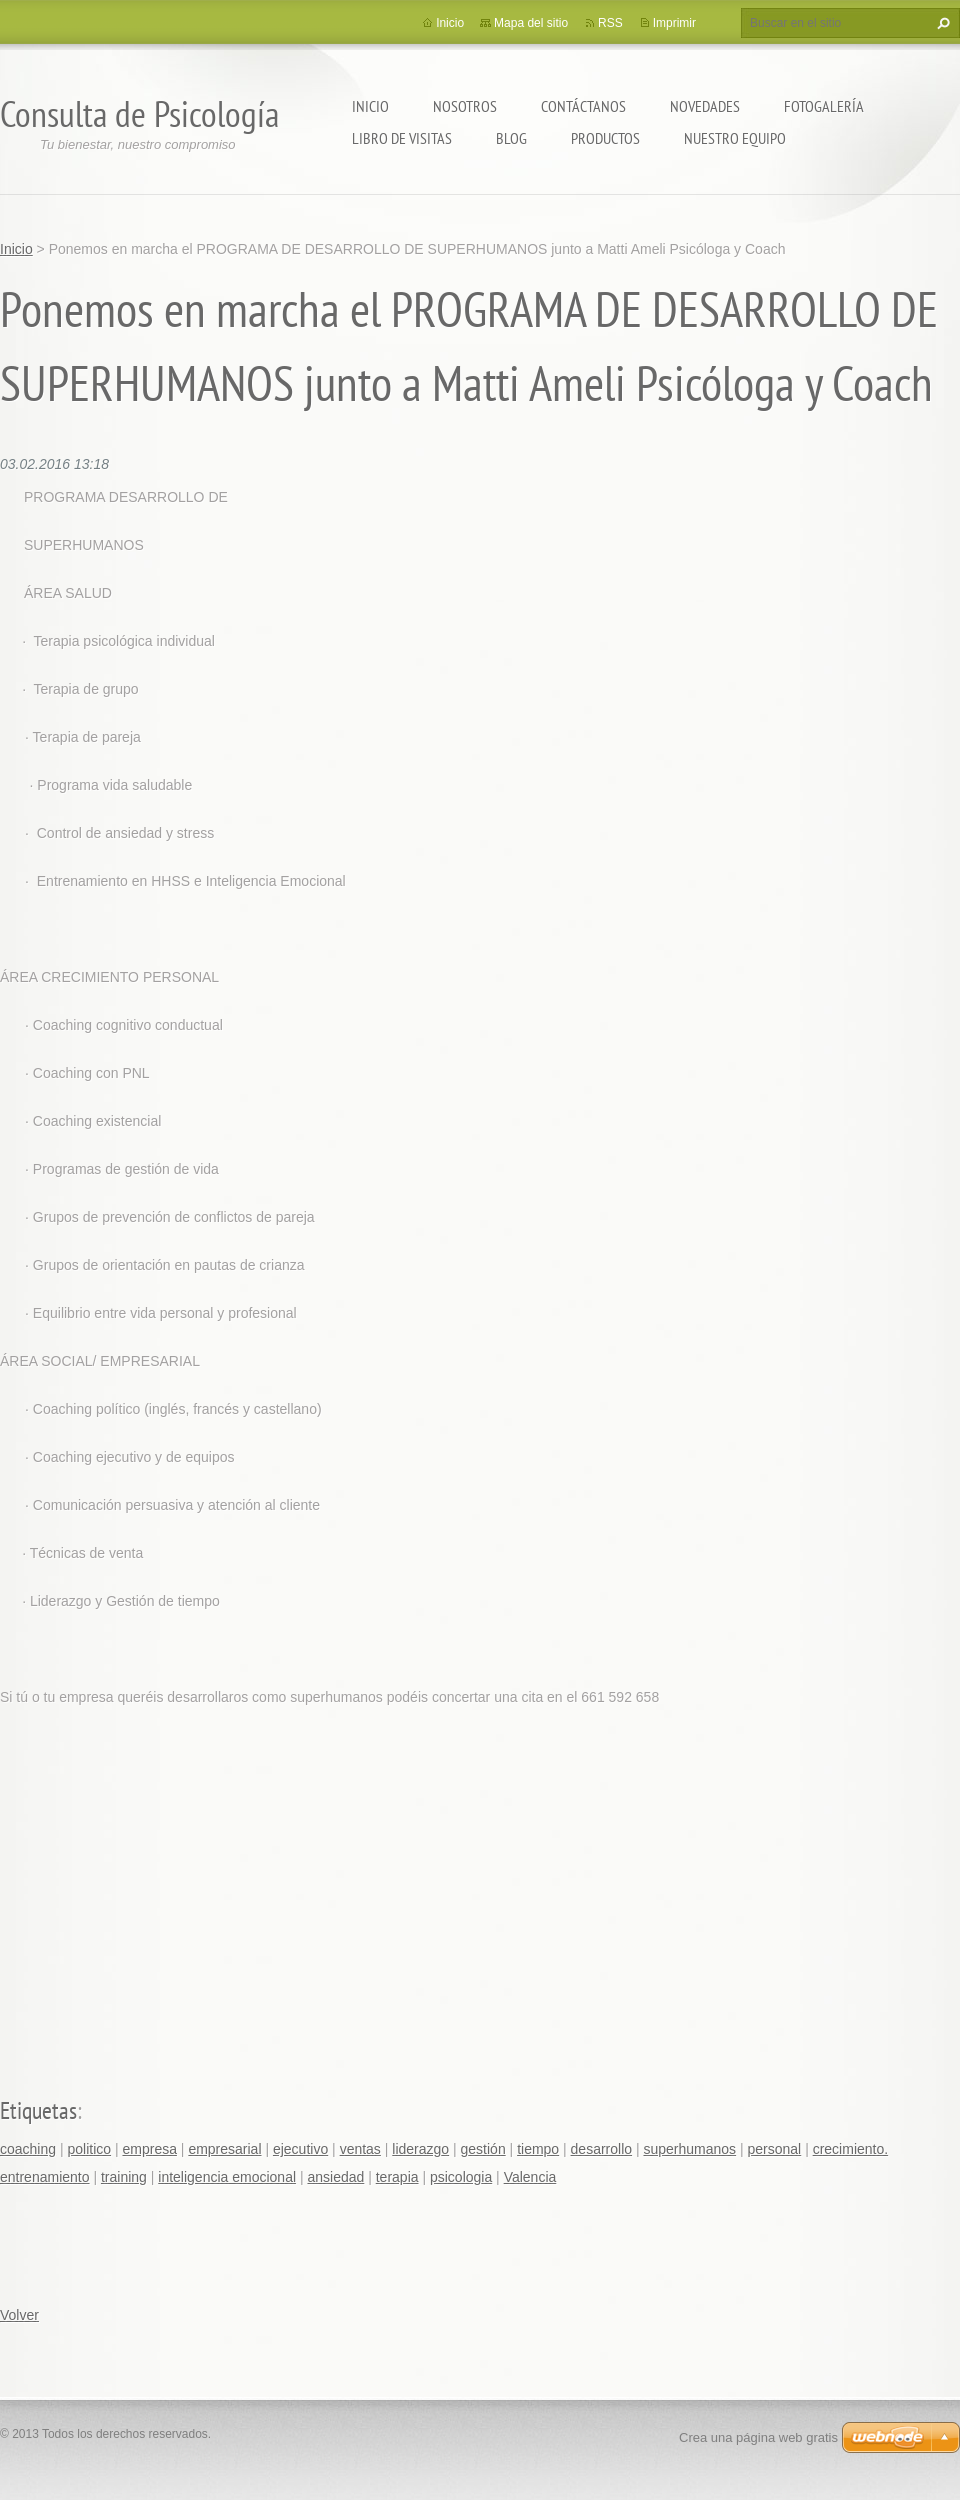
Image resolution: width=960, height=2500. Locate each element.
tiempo (538, 2149)
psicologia (461, 2177)
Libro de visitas (402, 138)
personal (775, 2149)
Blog (511, 138)
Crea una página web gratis (758, 2437)
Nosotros (465, 106)
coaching (28, 2149)
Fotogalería (824, 106)
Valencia (530, 2177)
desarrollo (601, 2149)
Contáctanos (583, 106)
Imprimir (674, 23)
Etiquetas (38, 2110)
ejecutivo (300, 2149)
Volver (19, 2315)
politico (89, 2149)
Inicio (370, 106)
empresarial (224, 2149)
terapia (397, 2177)
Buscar (941, 23)
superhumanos (689, 2149)
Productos (605, 138)
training (124, 2177)
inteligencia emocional (227, 2177)
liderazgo (420, 2149)
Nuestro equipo (735, 138)
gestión (483, 2149)
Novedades (705, 106)
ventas (360, 2149)
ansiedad (335, 2177)
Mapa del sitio (531, 23)
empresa (149, 2149)
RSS (610, 23)
